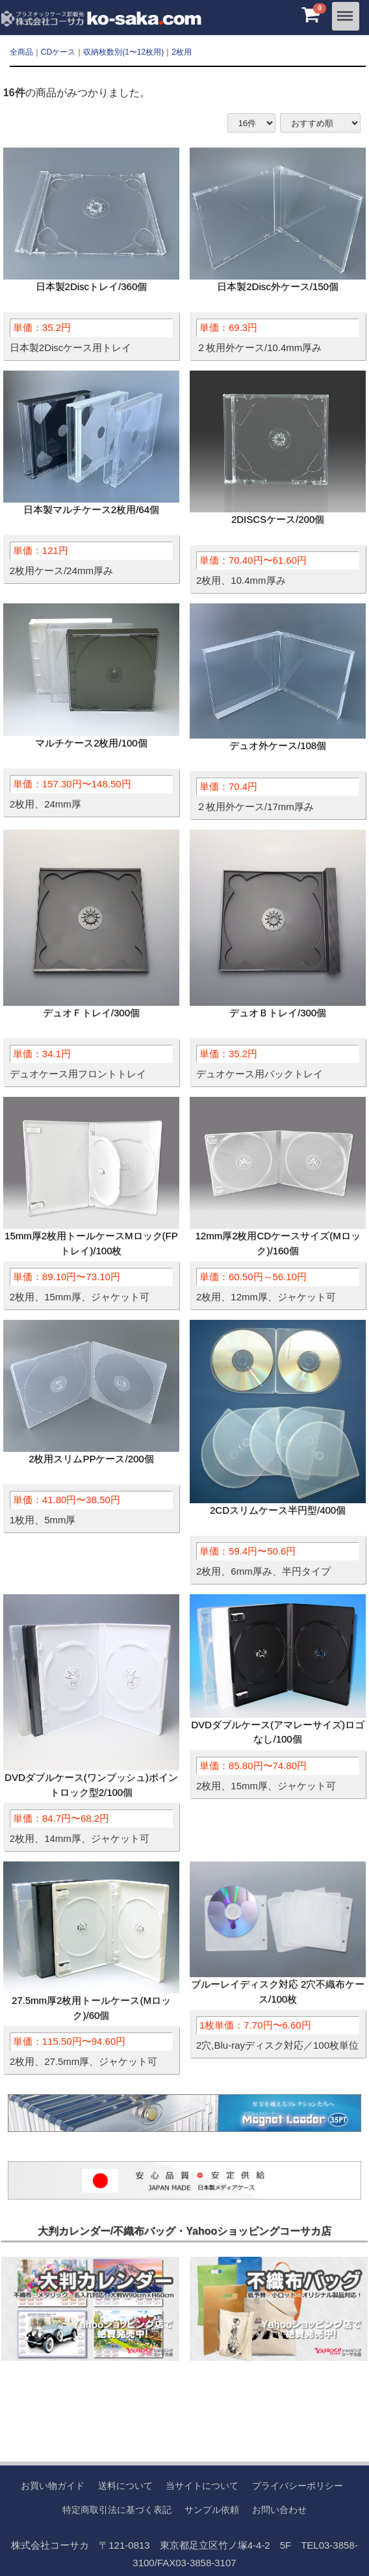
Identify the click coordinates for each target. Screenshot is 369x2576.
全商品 (21, 52)
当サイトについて (202, 2485)
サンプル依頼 (211, 2509)
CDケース (58, 52)
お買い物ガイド (52, 2485)
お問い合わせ (279, 2509)
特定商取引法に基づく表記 (117, 2509)
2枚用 (182, 52)
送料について (125, 2485)
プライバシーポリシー (297, 2485)
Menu (346, 11)
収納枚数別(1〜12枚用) (123, 52)
